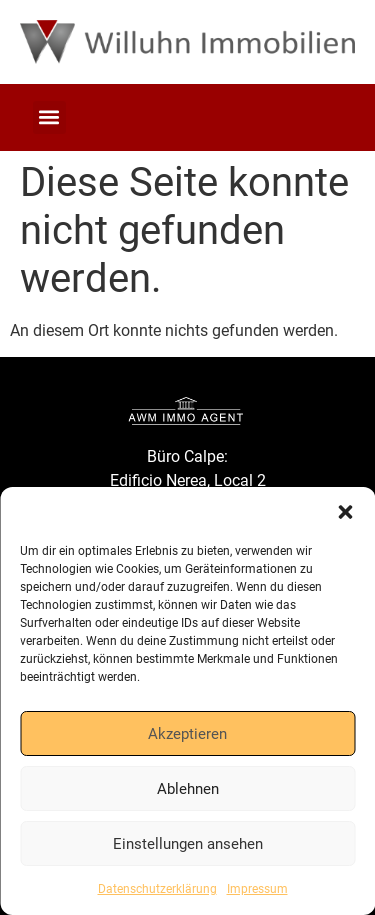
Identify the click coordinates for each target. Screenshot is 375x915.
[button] (345, 512)
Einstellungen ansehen (188, 844)
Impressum (257, 889)
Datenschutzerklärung (157, 889)
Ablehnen (188, 789)
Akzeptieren (187, 734)
